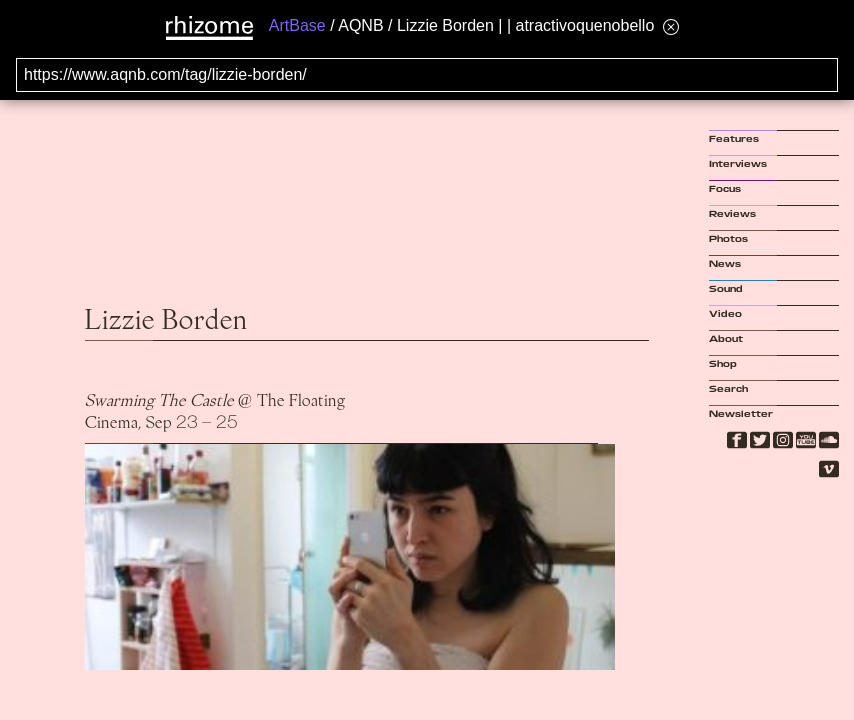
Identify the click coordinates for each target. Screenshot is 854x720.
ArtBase (297, 25)
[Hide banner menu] (671, 26)
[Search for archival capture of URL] (427, 75)
